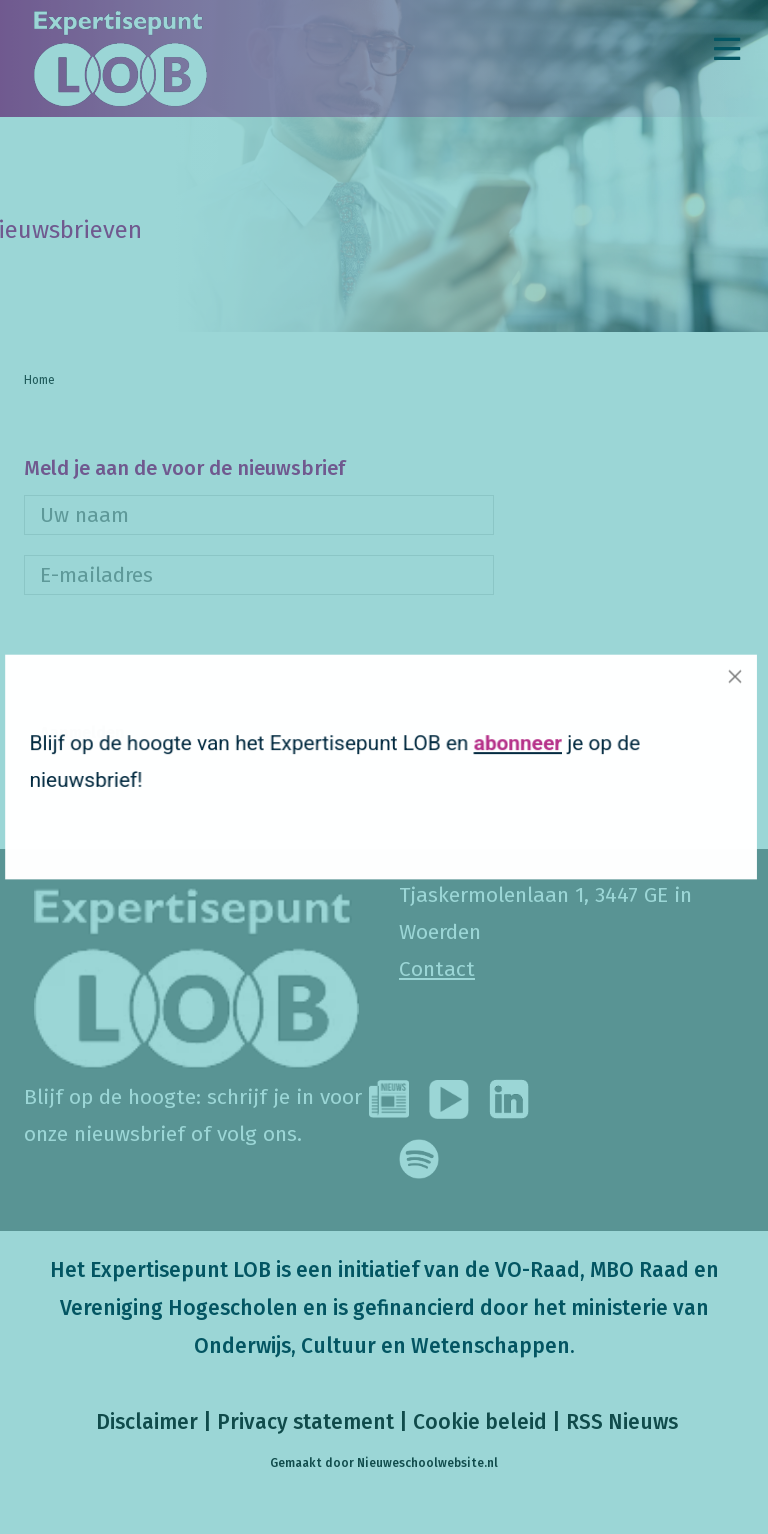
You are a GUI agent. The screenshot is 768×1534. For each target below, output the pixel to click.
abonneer (494, 747)
